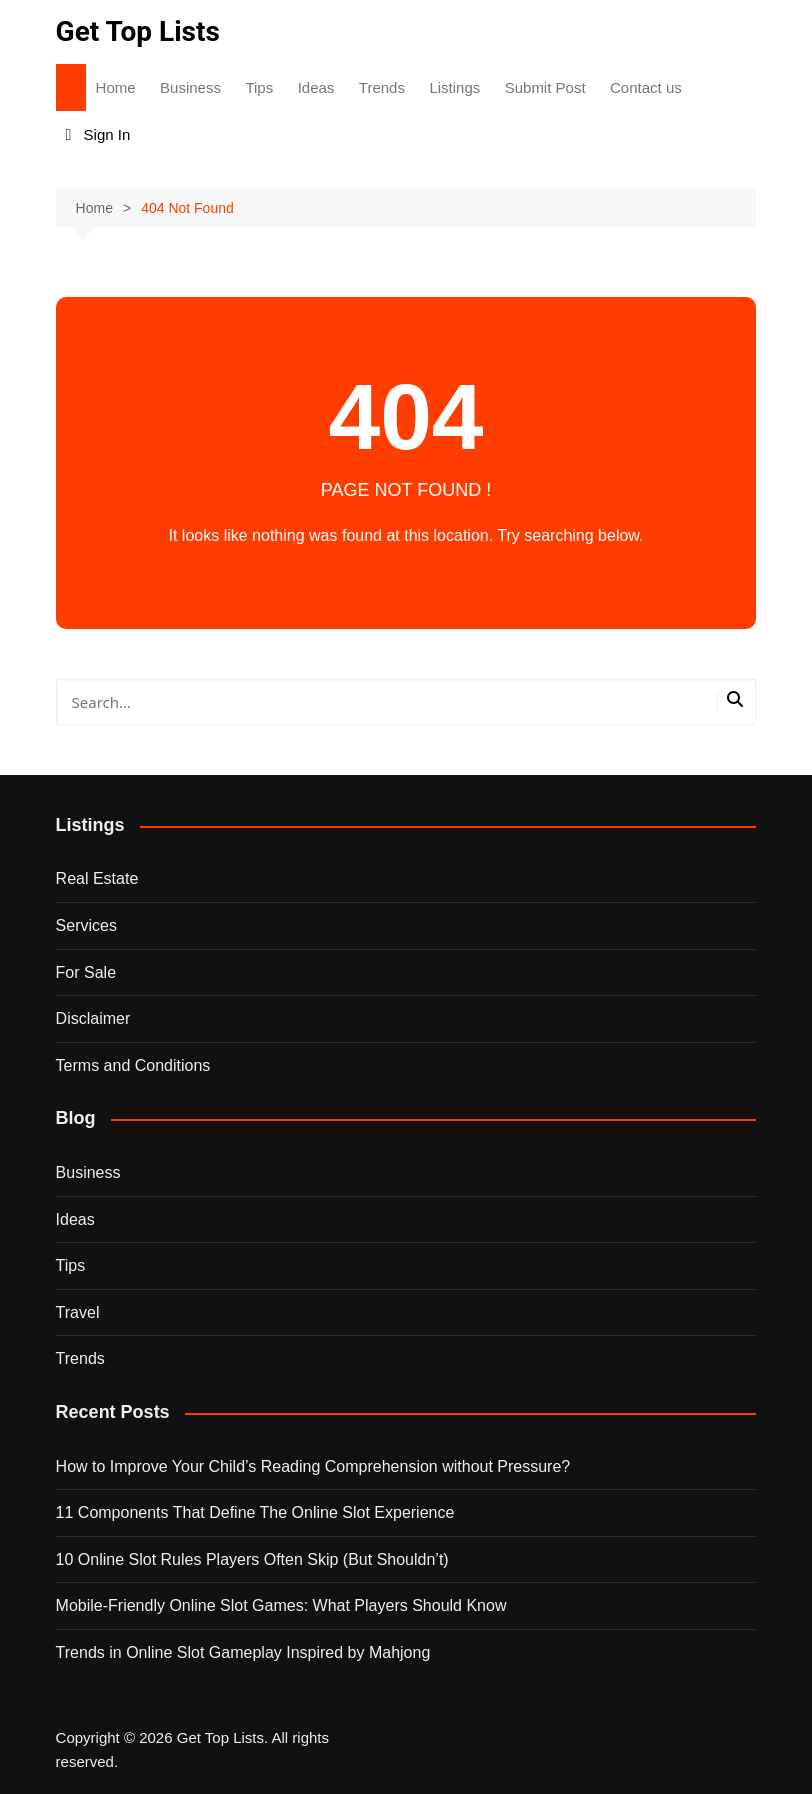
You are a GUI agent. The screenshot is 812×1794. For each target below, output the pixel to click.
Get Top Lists (138, 31)
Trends (382, 87)
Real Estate (97, 878)
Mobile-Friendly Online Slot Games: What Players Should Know (281, 1605)
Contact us (646, 87)
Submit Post (545, 87)
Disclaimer (93, 1018)
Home (116, 87)
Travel (78, 1312)
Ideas (316, 87)
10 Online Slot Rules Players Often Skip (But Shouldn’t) (252, 1559)
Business (190, 87)
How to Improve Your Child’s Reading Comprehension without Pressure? (313, 1466)
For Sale (86, 972)
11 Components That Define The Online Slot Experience (255, 1512)
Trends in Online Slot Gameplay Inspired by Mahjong (243, 1652)
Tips (259, 87)
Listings (454, 87)
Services (86, 925)
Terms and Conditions (133, 1065)
